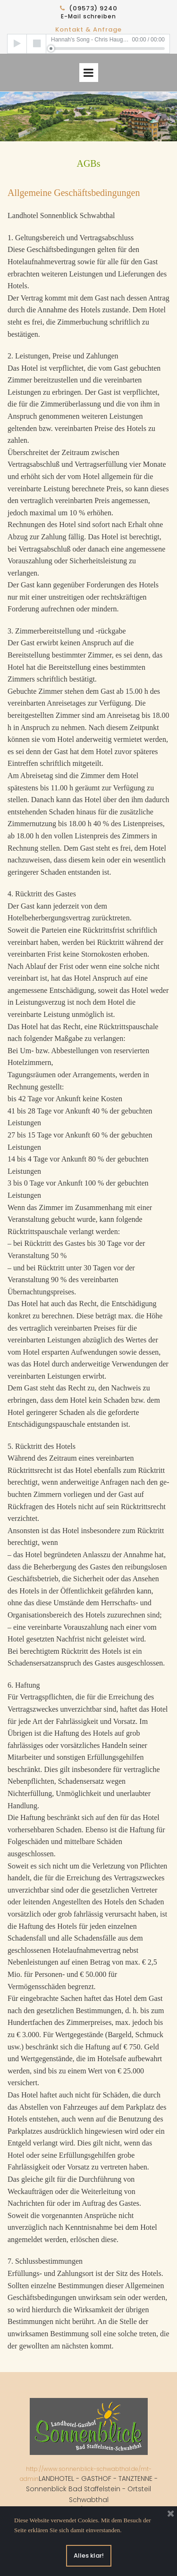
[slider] (108, 48)
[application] (88, 44)
